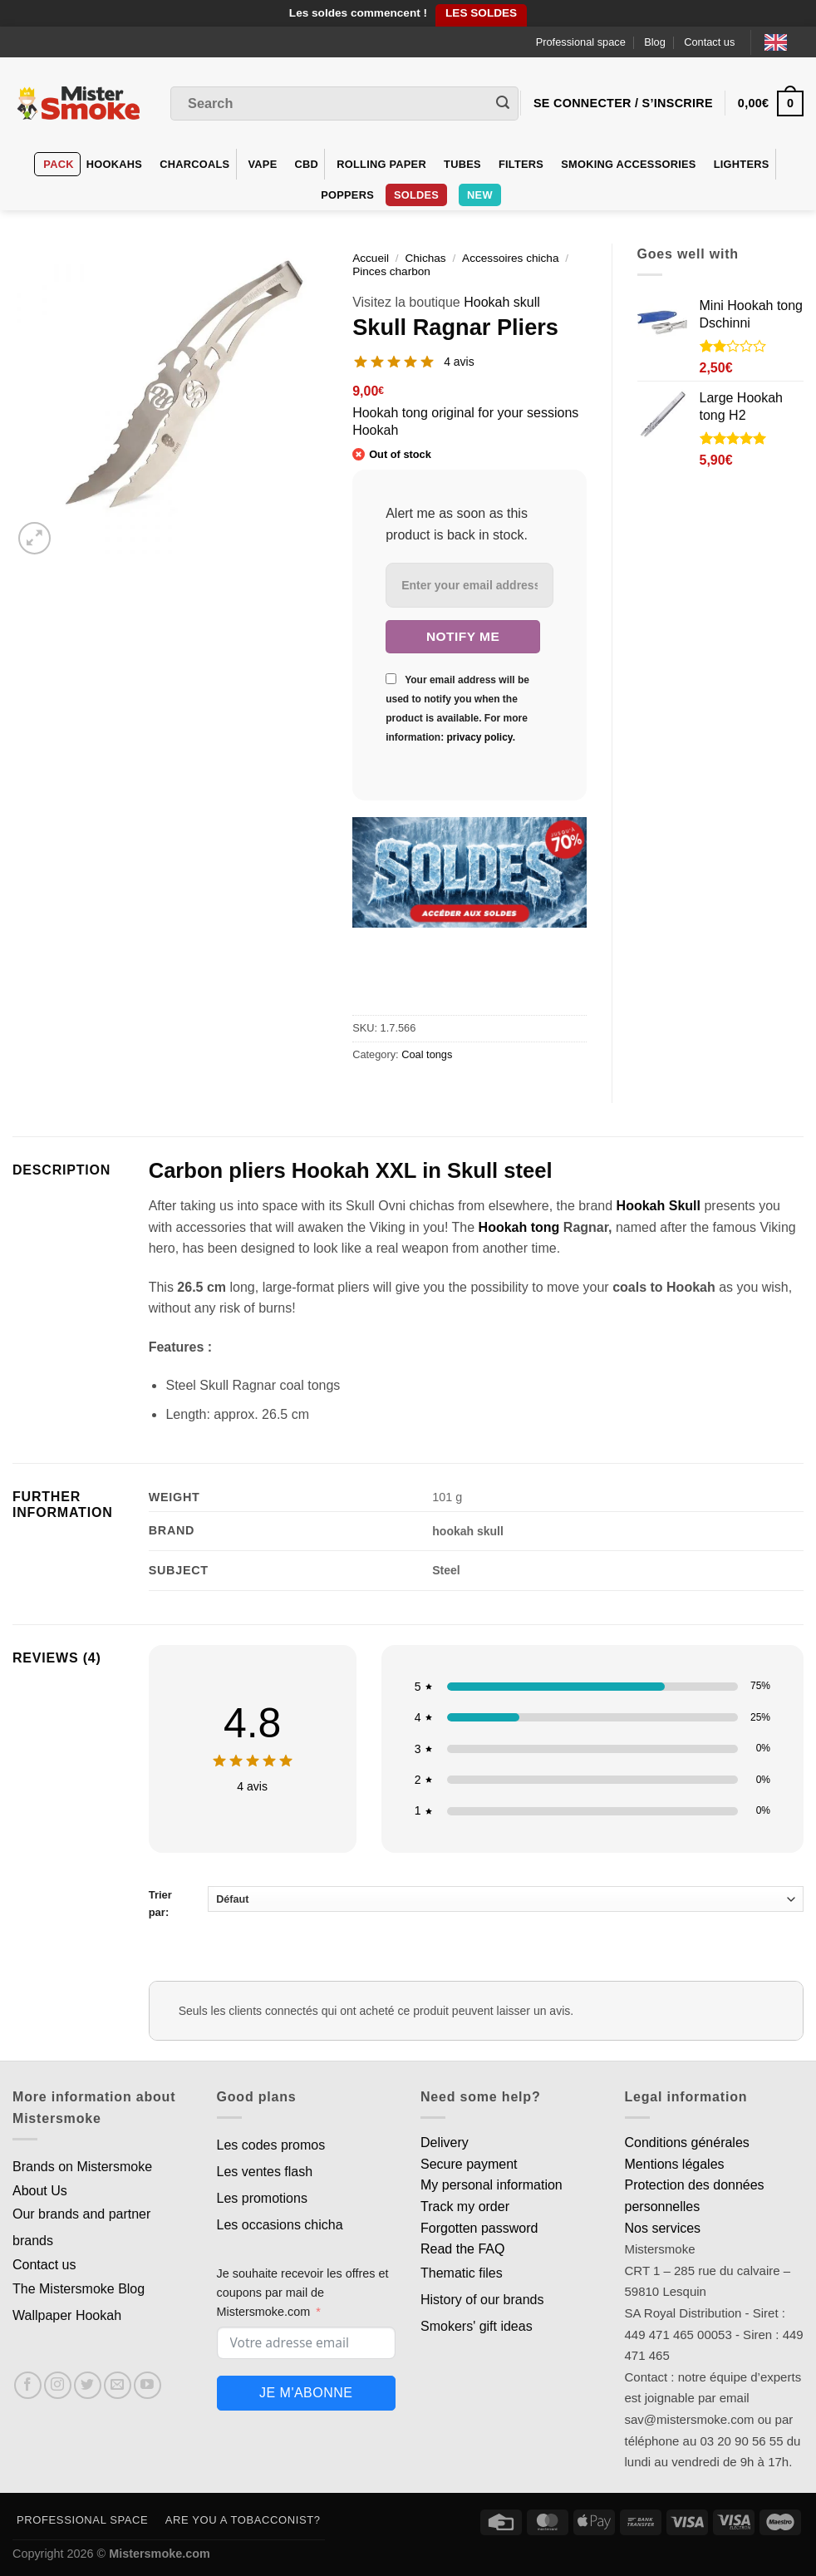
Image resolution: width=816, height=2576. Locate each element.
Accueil (370, 258)
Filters (521, 164)
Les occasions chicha (280, 2225)
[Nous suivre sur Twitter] (87, 2385)
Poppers (347, 195)
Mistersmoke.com (159, 2553)
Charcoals (194, 164)
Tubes (462, 164)
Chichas (425, 258)
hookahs (114, 164)
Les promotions (262, 2198)
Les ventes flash (265, 2172)
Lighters (741, 164)
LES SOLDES (481, 13)
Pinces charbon (391, 271)
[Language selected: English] (784, 42)
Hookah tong (516, 1227)
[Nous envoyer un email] (117, 2385)
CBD (307, 164)
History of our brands (482, 2300)
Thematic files (461, 2273)
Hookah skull (502, 302)
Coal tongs (426, 1054)
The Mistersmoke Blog (78, 2289)
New (480, 195)
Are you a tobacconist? (243, 2520)
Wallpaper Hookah (66, 2315)
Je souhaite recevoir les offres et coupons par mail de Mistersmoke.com (303, 2292)
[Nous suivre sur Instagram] (57, 2385)
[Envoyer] (503, 104)
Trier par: (476, 1902)
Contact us (709, 42)
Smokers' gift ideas (476, 2326)
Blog (655, 42)
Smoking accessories (628, 164)
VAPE (263, 164)
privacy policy (479, 737)
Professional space (581, 42)
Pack (58, 164)
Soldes (416, 195)
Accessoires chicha (510, 258)
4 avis (459, 361)
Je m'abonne (305, 2393)
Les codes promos (271, 2145)
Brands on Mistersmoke (82, 2167)
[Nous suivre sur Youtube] (147, 2385)
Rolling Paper (381, 164)
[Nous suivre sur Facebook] (28, 2385)
